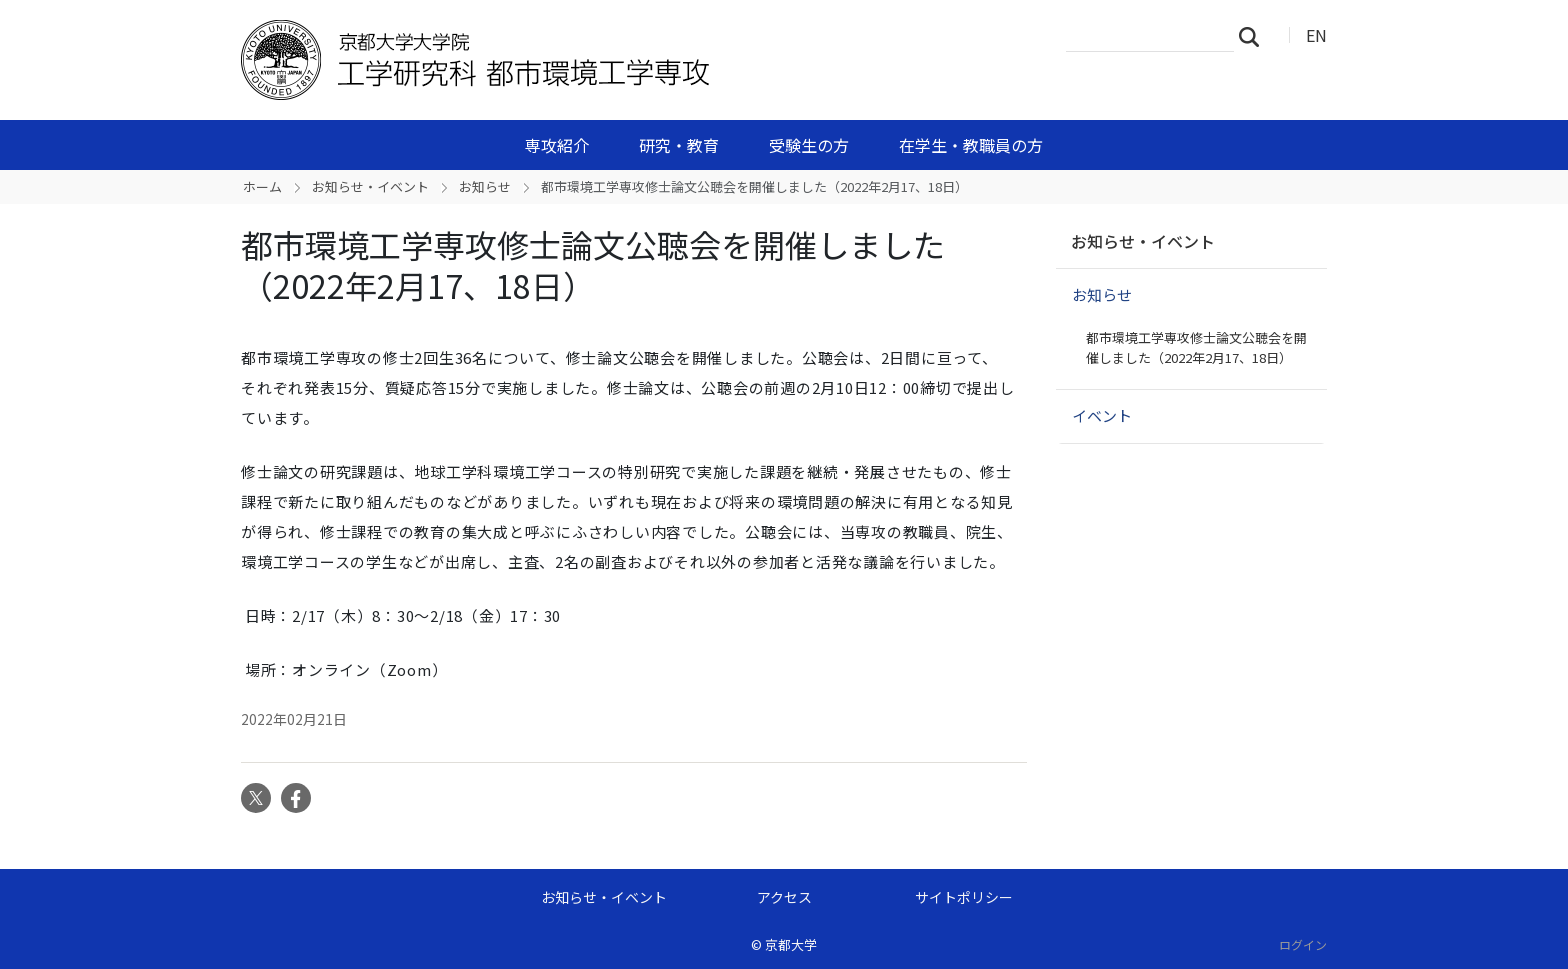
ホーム (262, 186)
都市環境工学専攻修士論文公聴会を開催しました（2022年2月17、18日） (1196, 347)
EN (1316, 35)
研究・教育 (679, 145)
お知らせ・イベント (370, 186)
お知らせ (485, 186)
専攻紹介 (557, 145)
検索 (1255, 36)
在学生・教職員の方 (971, 145)
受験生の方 (809, 145)
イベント (1102, 415)
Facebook (296, 798)
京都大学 (791, 944)
